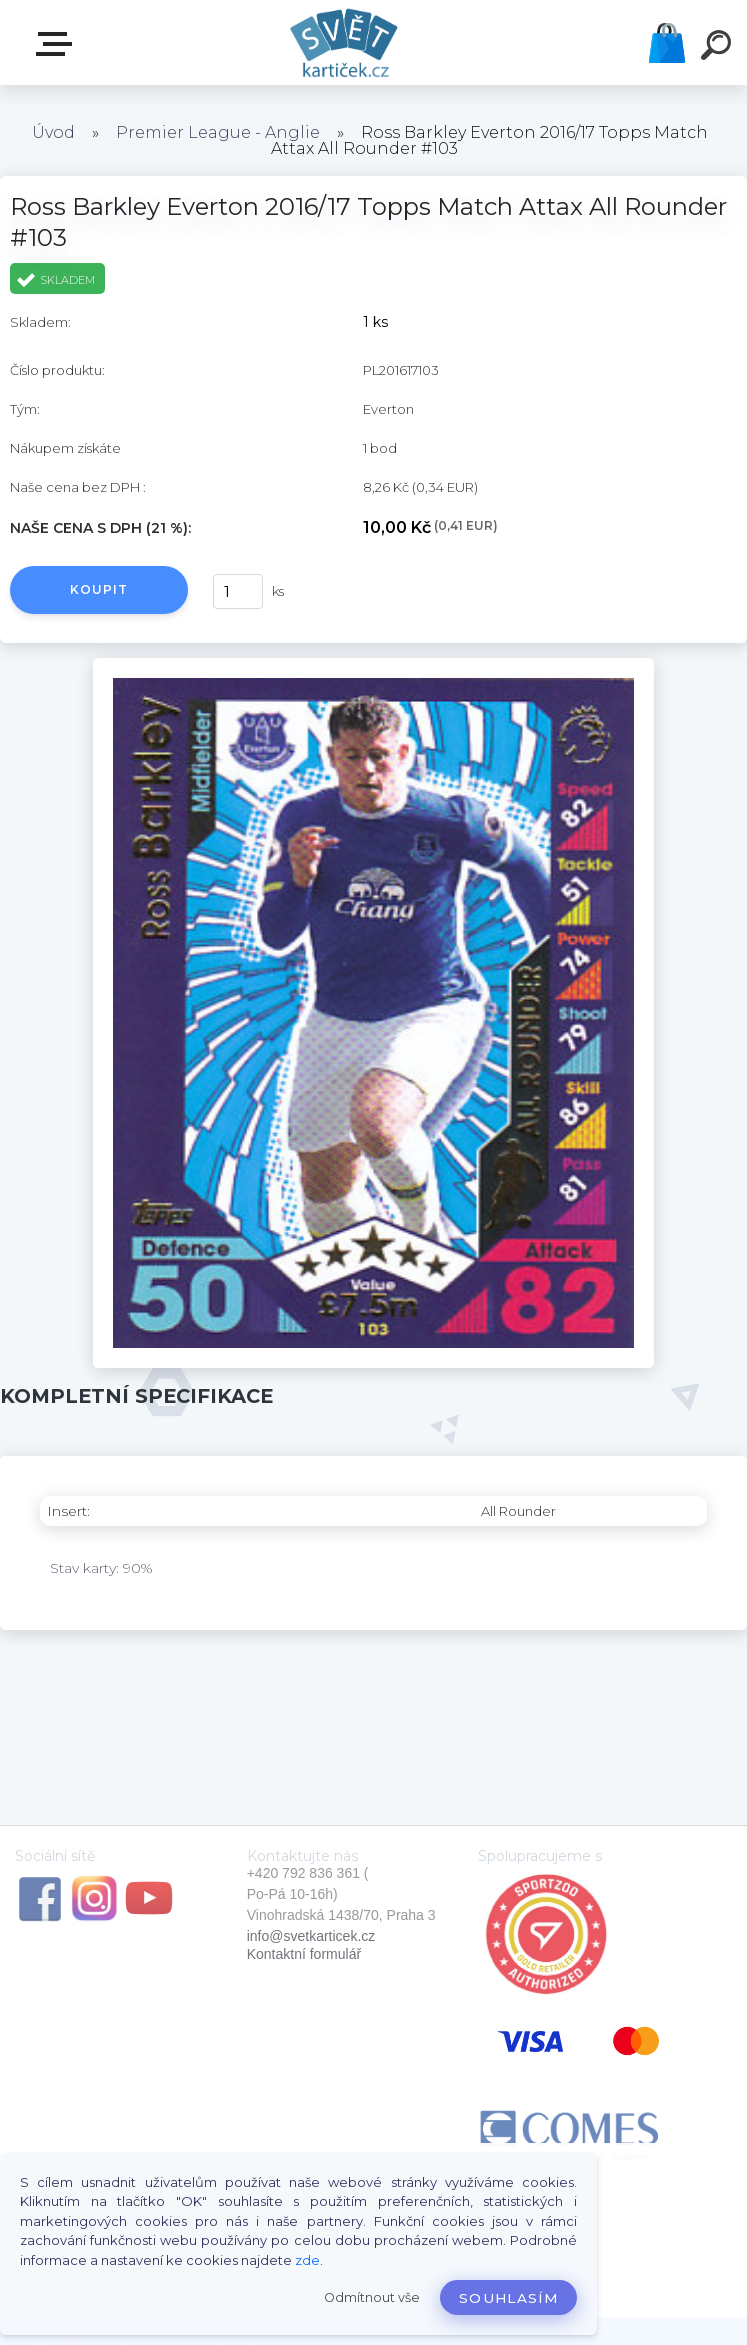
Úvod (53, 132)
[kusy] (238, 591)
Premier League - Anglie (218, 132)
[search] (719, 48)
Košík (667, 43)
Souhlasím (508, 2298)
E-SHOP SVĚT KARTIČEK (58, 44)
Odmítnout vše (372, 2297)
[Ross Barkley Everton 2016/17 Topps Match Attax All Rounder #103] (373, 665)
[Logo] (343, 42)
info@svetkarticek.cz (311, 1936)
